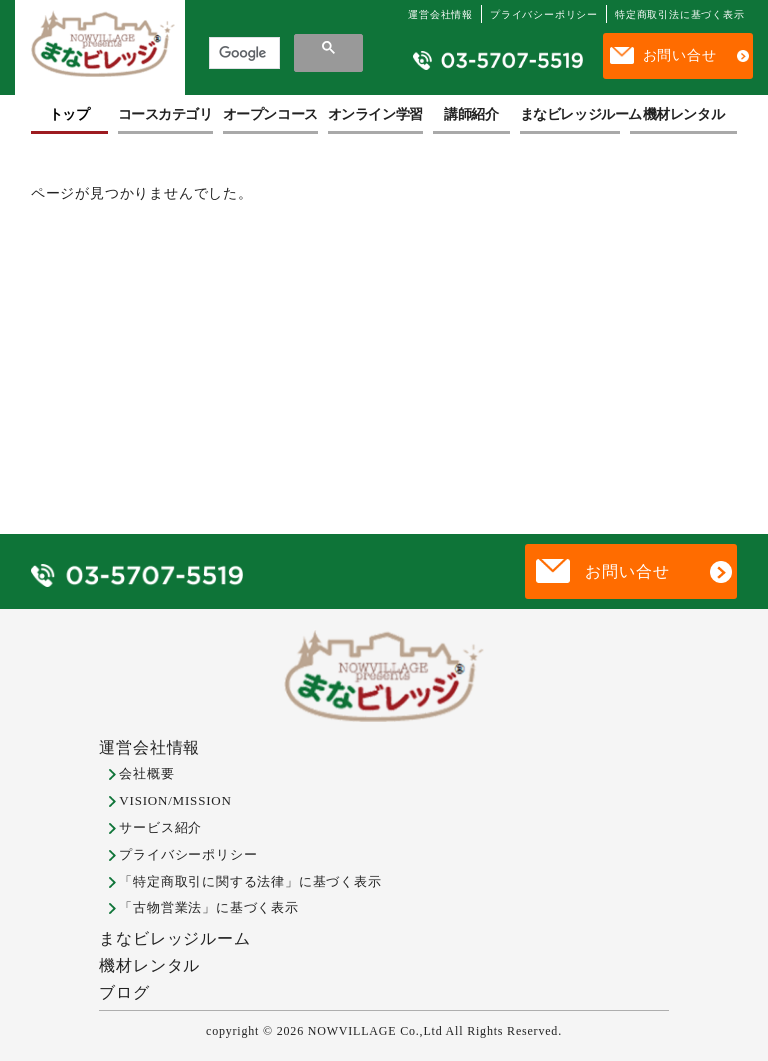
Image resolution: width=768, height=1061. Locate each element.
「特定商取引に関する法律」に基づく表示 (250, 881)
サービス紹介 (160, 827)
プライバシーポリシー (544, 14)
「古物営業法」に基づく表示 (208, 907)
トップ (69, 114)
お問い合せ (680, 55)
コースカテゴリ (165, 114)
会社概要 (146, 773)
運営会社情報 (440, 14)
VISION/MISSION (175, 800)
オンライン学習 (375, 114)
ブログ (124, 992)
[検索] (242, 53)
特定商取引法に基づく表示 (680, 14)
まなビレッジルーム (570, 114)
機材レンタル (683, 114)
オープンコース (270, 114)
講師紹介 (471, 114)
